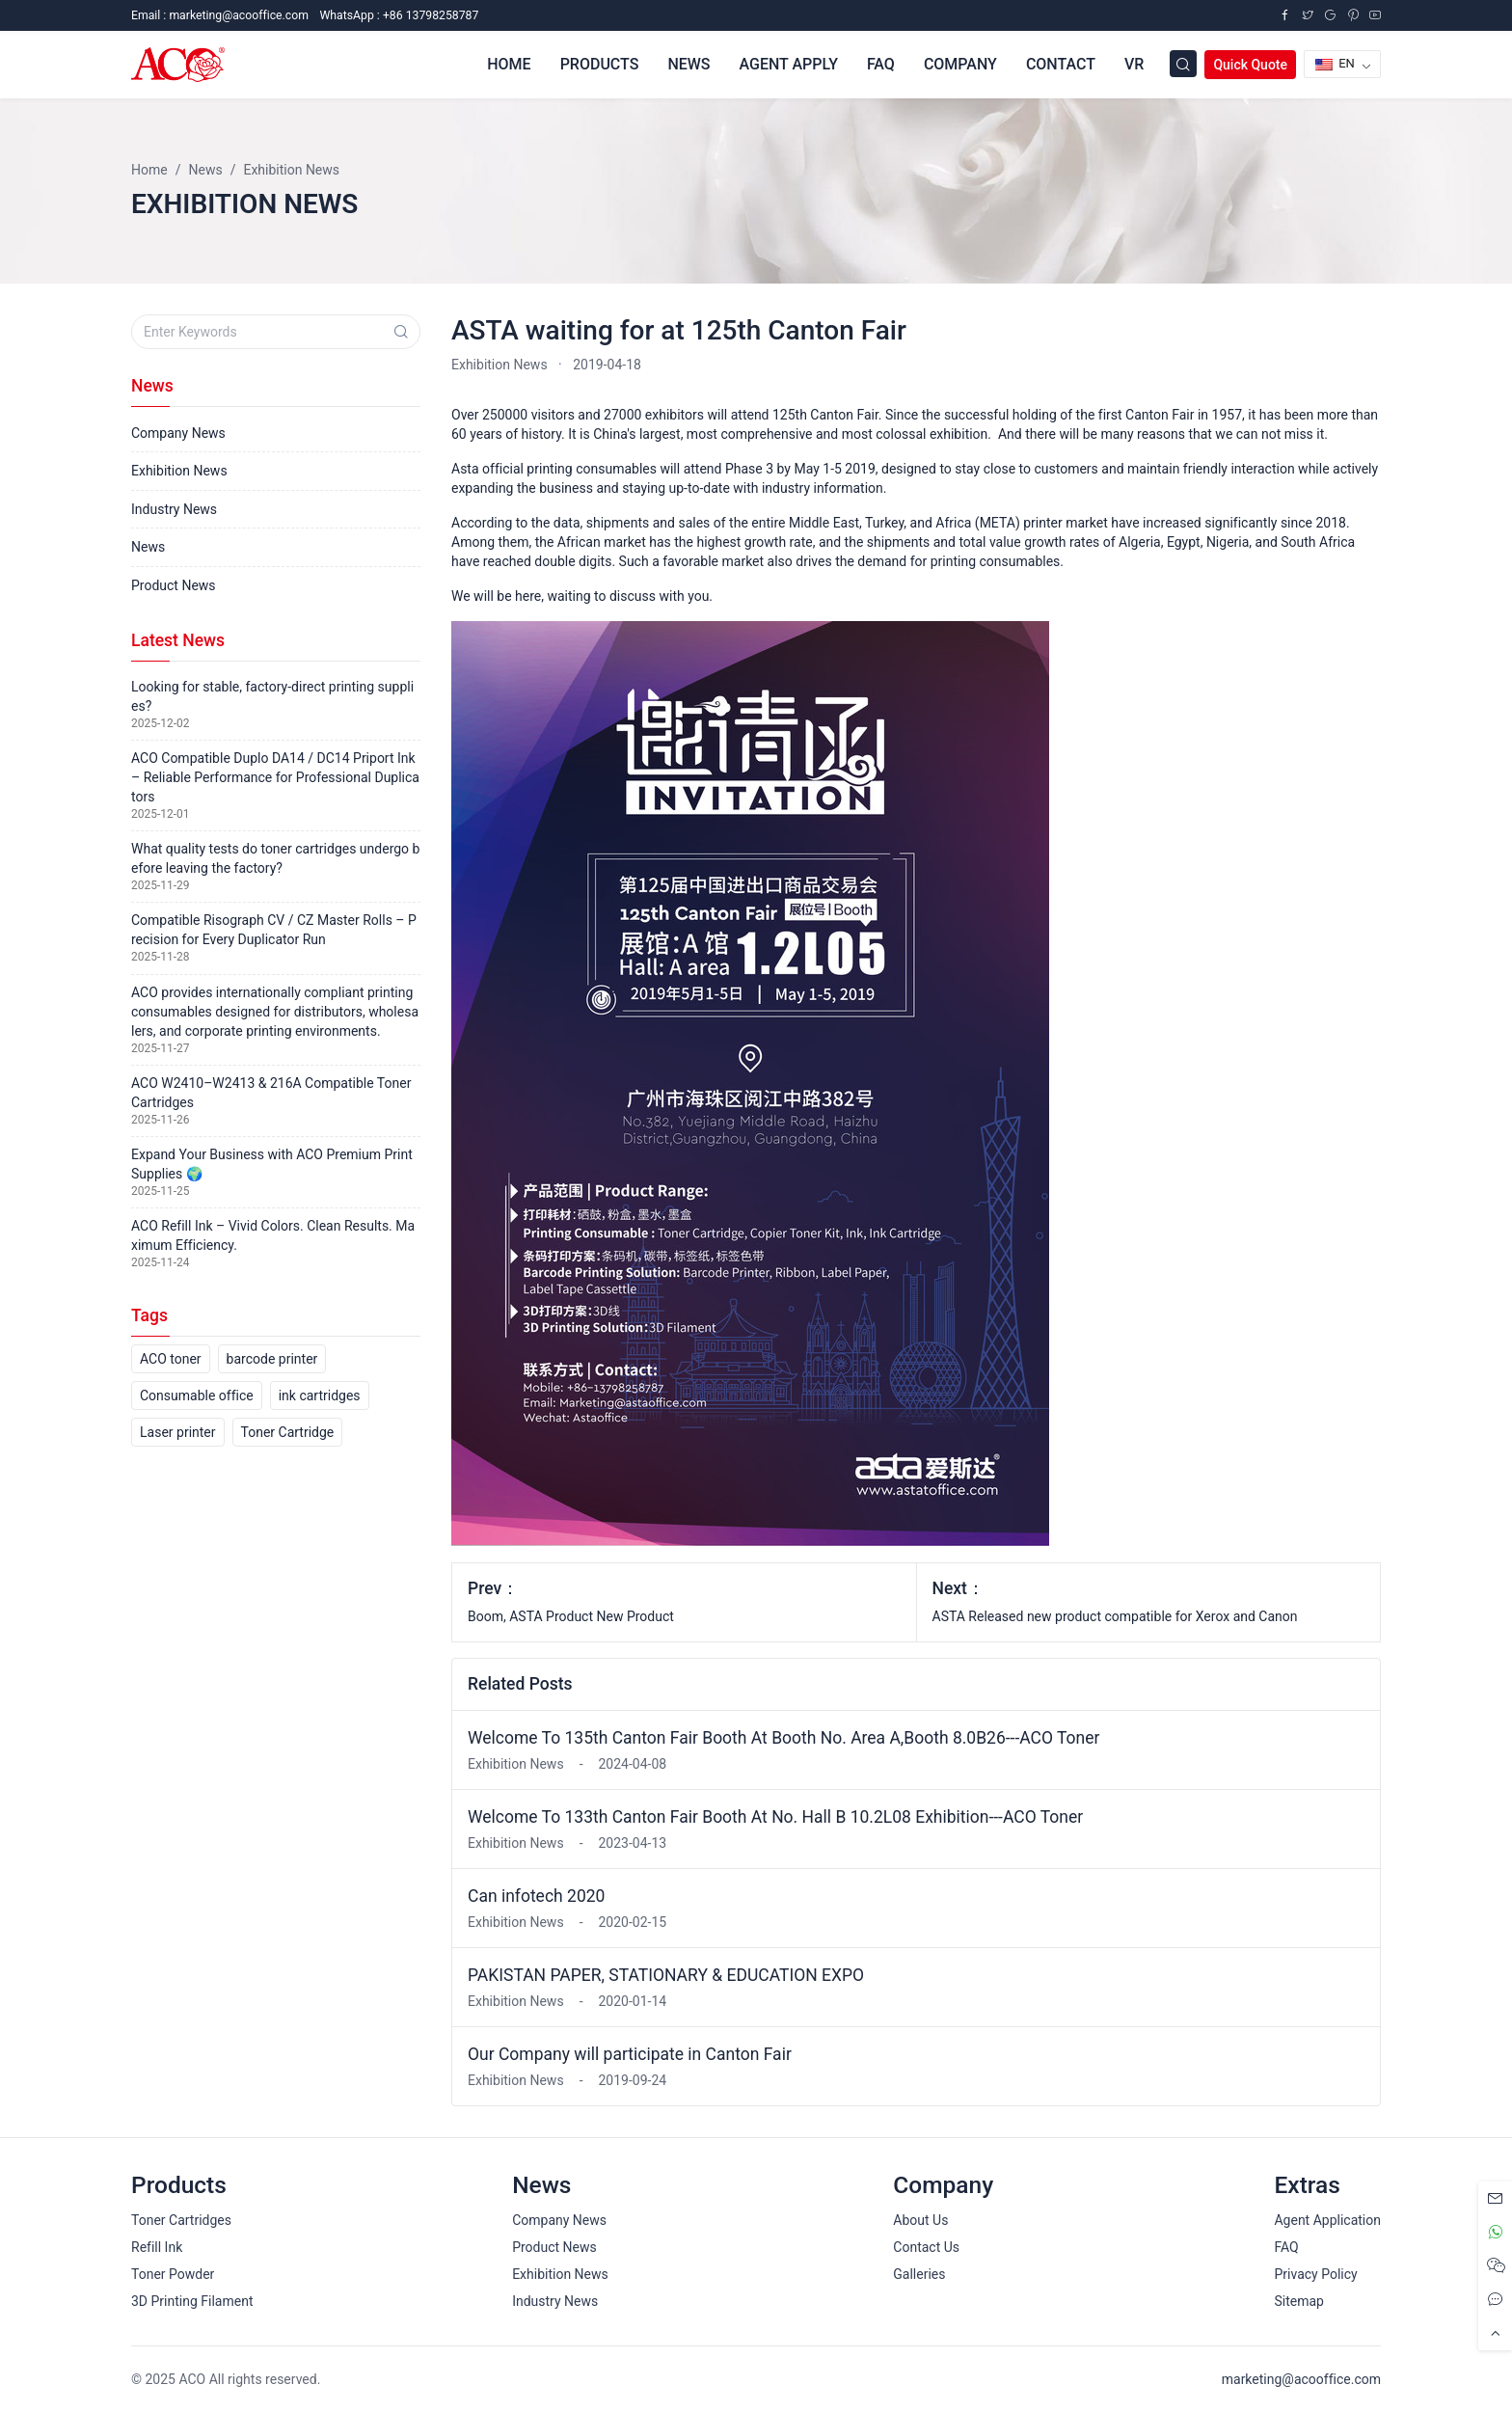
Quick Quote (1250, 64)
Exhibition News (499, 364)
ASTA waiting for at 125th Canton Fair (678, 330)
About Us (920, 2220)
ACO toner (171, 1359)
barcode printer (272, 1359)
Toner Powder (172, 2274)
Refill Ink (156, 2247)
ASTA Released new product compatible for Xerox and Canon (1115, 1616)
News (148, 547)
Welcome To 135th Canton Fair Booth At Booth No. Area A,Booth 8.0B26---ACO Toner (783, 1738)
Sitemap (1298, 2301)
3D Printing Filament (192, 2301)
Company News (178, 433)
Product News (173, 585)
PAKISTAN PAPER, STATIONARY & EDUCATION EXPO (666, 1975)
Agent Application (1327, 2220)
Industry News (174, 509)
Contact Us (926, 2247)
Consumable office (197, 1395)
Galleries (919, 2274)
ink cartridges (320, 1395)
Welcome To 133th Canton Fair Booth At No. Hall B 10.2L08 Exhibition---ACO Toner (775, 1817)
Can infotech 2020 (536, 1896)
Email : (220, 15)
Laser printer (178, 1432)
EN (1335, 63)
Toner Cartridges (181, 2220)
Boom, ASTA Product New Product (571, 1616)
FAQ (1286, 2247)
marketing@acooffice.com (1301, 2379)
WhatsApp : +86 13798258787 (398, 15)
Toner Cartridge (288, 1432)
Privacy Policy (1315, 2274)
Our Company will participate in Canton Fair (630, 2054)
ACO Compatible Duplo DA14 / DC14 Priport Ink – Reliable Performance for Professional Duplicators (275, 777)
